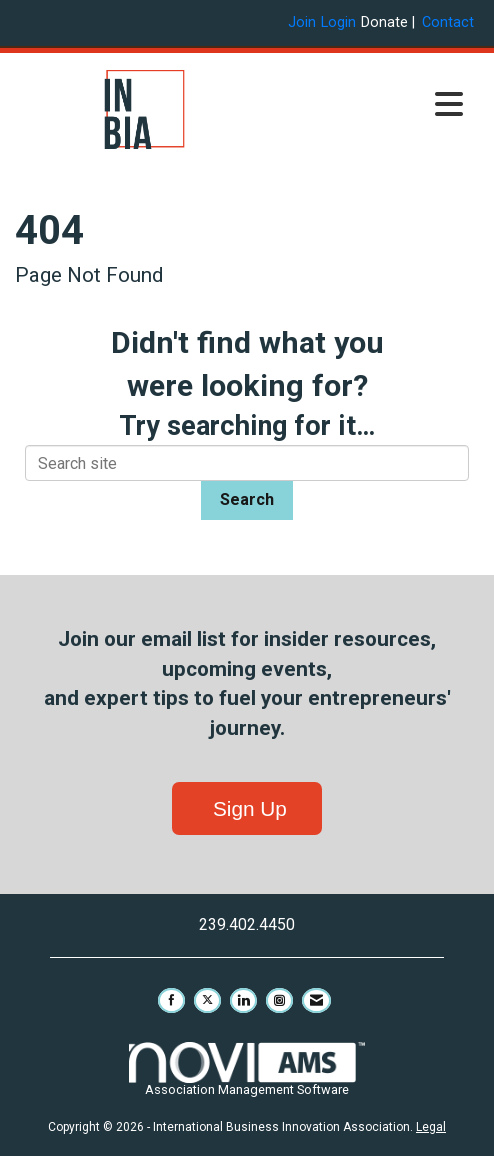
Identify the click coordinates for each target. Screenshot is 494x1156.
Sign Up (247, 808)
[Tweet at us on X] (207, 1000)
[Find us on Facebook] (171, 1000)
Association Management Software (247, 1069)
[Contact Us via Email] (316, 1000)
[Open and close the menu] (374, 106)
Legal (431, 1127)
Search (247, 499)
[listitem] (304, 22)
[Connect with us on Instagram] (279, 1000)
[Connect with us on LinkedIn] (243, 1000)
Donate (384, 22)
